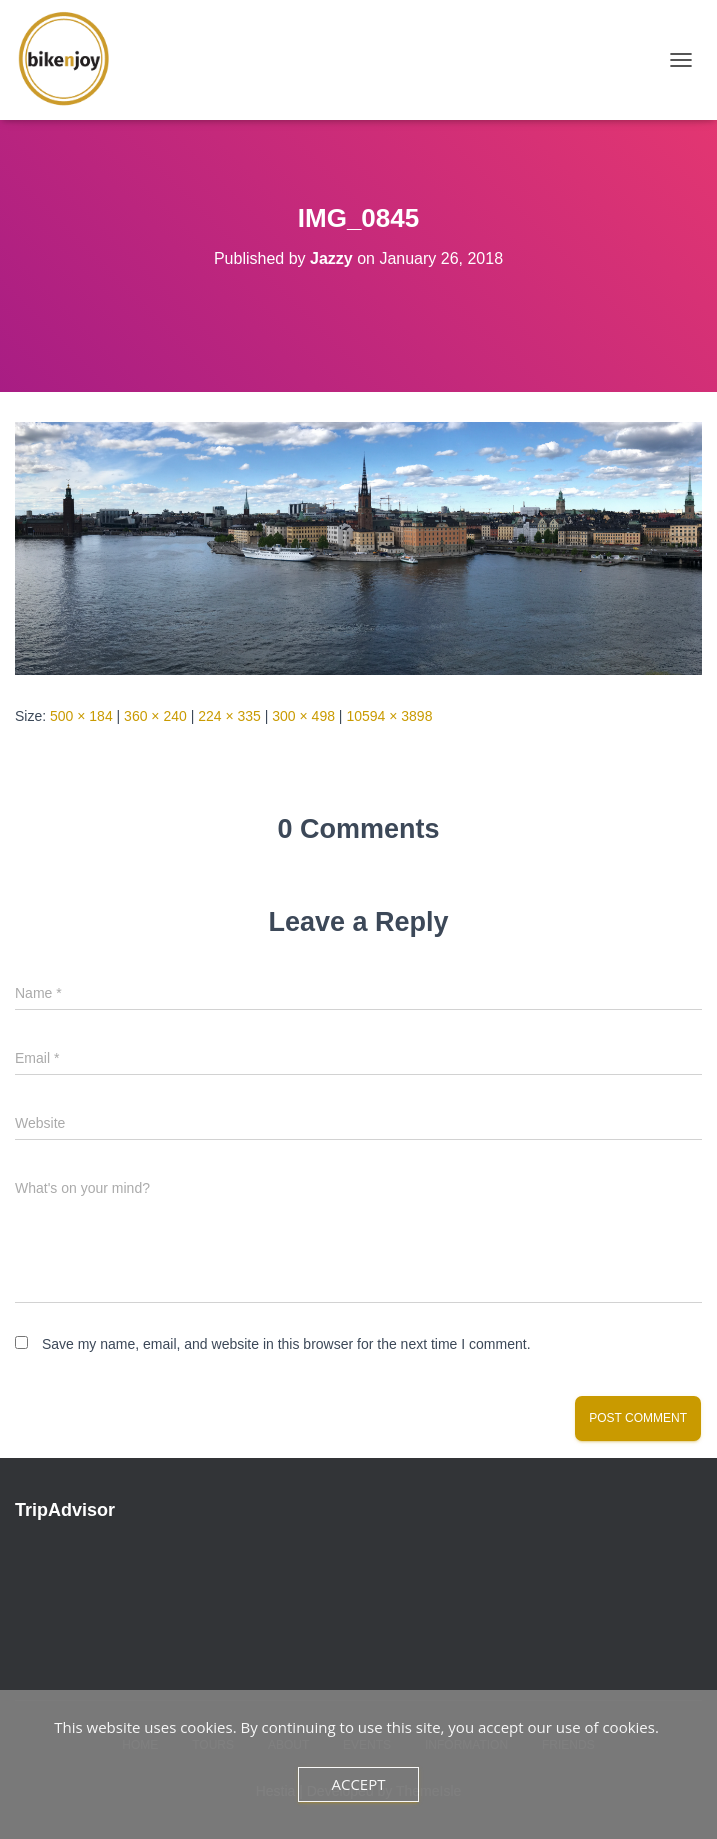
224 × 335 (229, 716)
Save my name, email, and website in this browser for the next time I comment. (286, 1344)
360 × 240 (155, 716)
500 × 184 (81, 716)
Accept (358, 1784)
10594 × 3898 (389, 716)
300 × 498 (303, 716)
